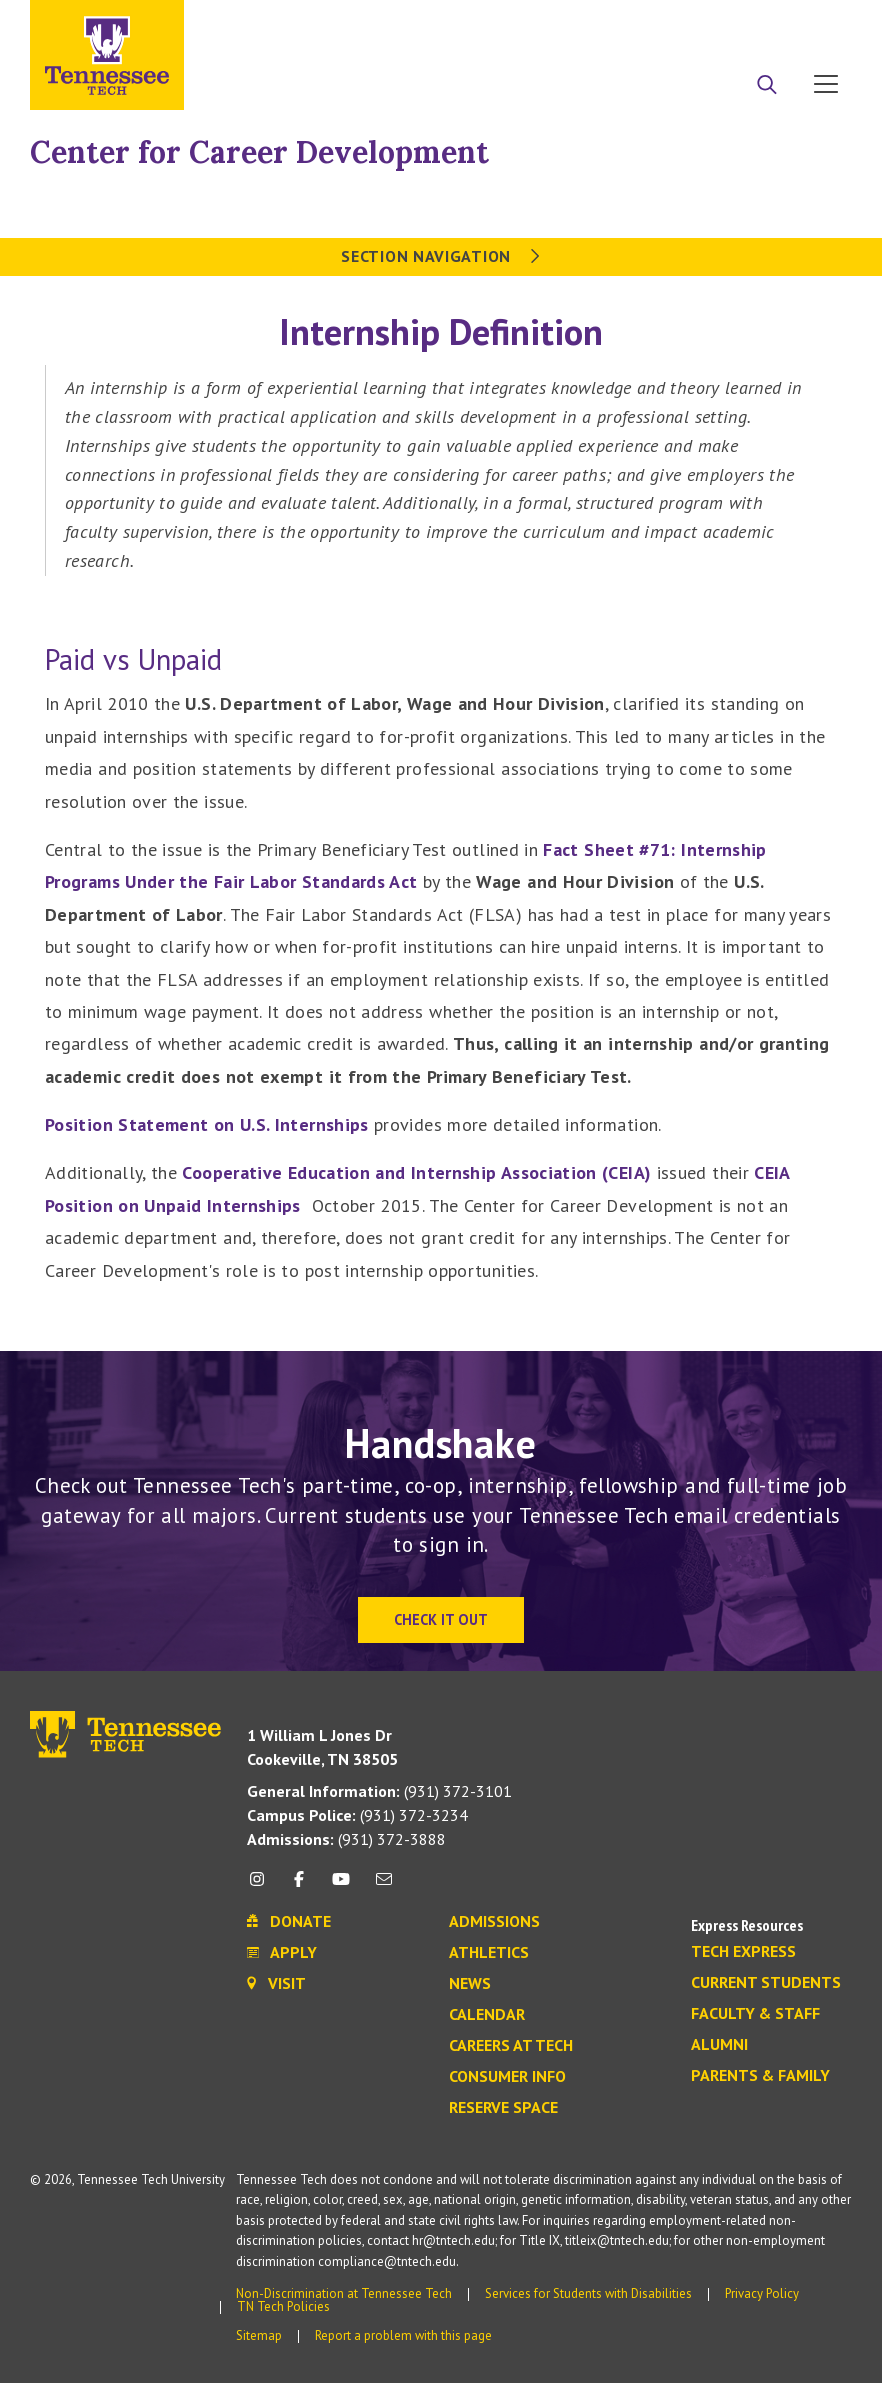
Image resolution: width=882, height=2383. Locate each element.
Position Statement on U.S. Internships (207, 1124)
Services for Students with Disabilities (588, 2293)
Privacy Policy (762, 2293)
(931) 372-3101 (379, 1791)
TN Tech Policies (283, 2306)
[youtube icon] (341, 1886)
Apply (669, 23)
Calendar (487, 2015)
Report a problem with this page (403, 2335)
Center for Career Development (259, 152)
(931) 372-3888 (346, 1839)
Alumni (719, 2045)
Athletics (489, 1953)
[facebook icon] (299, 1886)
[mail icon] (384, 1886)
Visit (819, 23)
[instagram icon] (262, 1886)
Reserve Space (503, 2108)
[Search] (767, 86)
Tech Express (743, 1952)
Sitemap (259, 2335)
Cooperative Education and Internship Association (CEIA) (416, 1172)
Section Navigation (440, 256)
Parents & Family (760, 2076)
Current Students (766, 1983)
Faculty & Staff (755, 2014)
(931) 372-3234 (357, 1815)
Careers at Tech (511, 2046)
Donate (745, 23)
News (470, 1984)
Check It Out (441, 1619)
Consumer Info (507, 2077)
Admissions (494, 1922)
